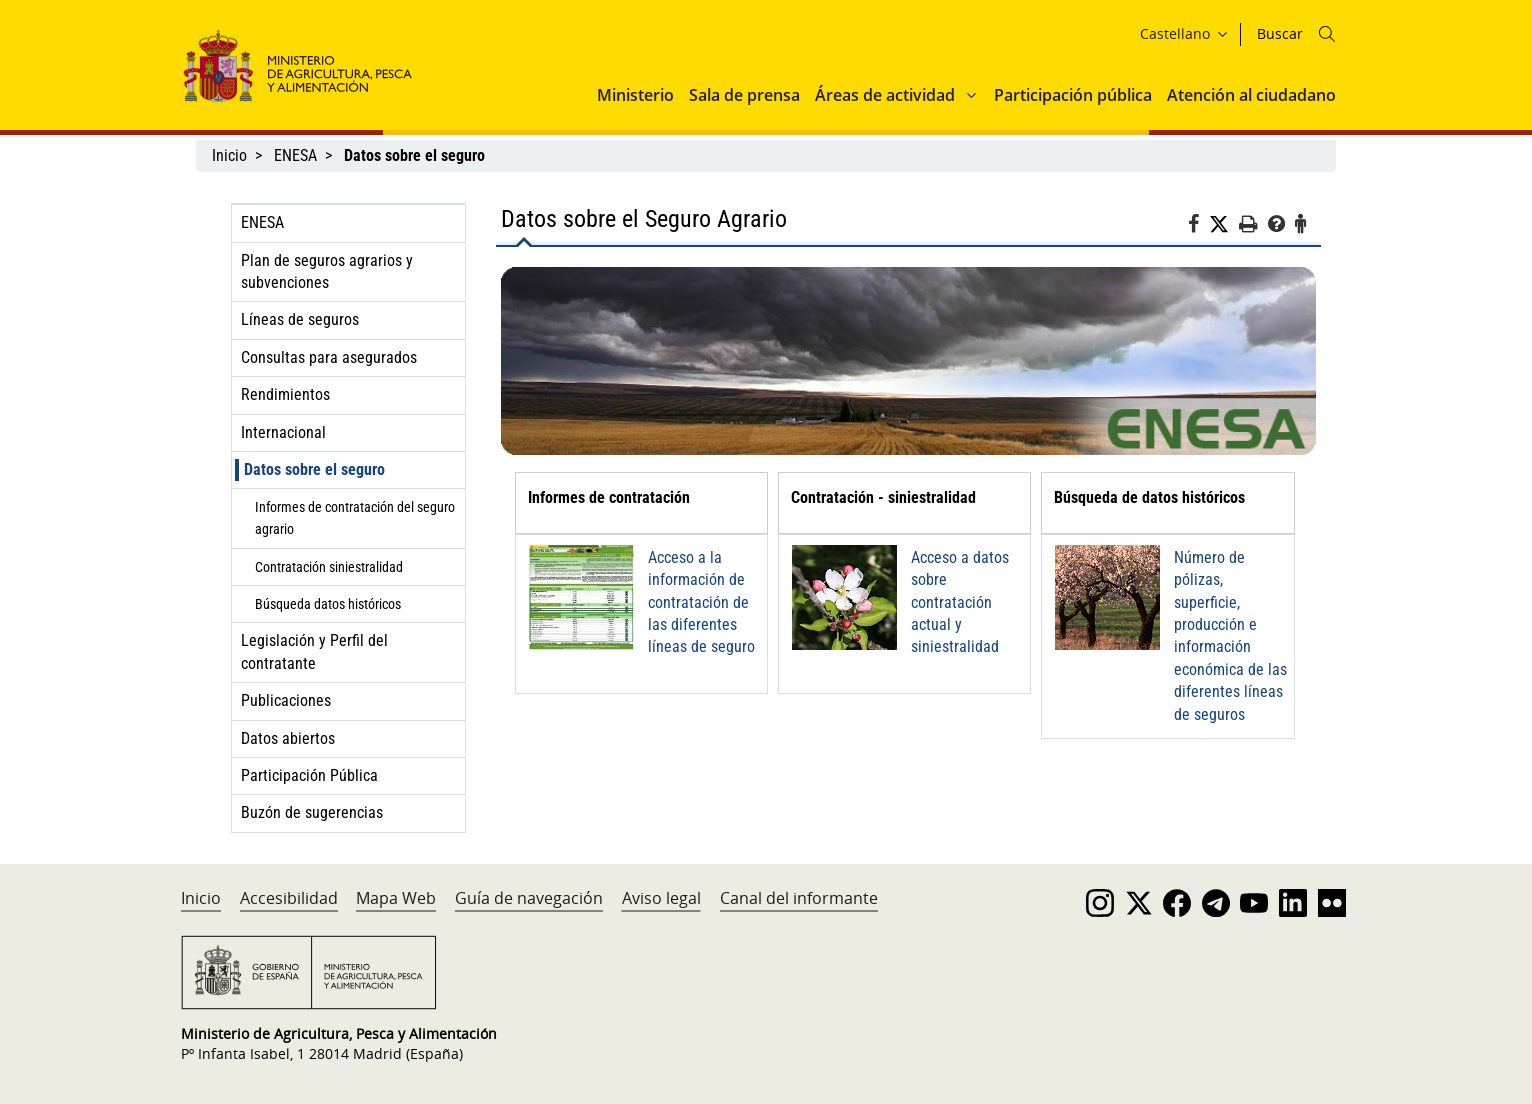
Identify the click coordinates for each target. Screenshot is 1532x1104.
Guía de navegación (529, 898)
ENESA (295, 155)
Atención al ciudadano (1251, 95)
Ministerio (635, 95)
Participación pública (1073, 95)
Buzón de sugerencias (312, 812)
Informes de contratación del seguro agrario (355, 518)
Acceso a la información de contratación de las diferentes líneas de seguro (701, 602)
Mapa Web (396, 898)
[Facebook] (1198, 227)
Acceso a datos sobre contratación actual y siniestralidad (960, 602)
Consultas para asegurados (329, 357)
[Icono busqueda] (1327, 34)
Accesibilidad (289, 898)
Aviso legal (661, 898)
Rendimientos (285, 394)
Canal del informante (799, 898)
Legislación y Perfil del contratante (314, 651)
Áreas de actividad (885, 95)
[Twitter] (1224, 225)
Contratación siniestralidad (329, 567)
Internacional (283, 432)
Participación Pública (309, 775)
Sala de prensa (744, 95)
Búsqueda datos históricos (328, 604)
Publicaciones (286, 700)
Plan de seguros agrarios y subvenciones (327, 271)
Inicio (229, 155)
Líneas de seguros (300, 319)
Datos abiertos (288, 738)
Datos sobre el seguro (314, 469)
